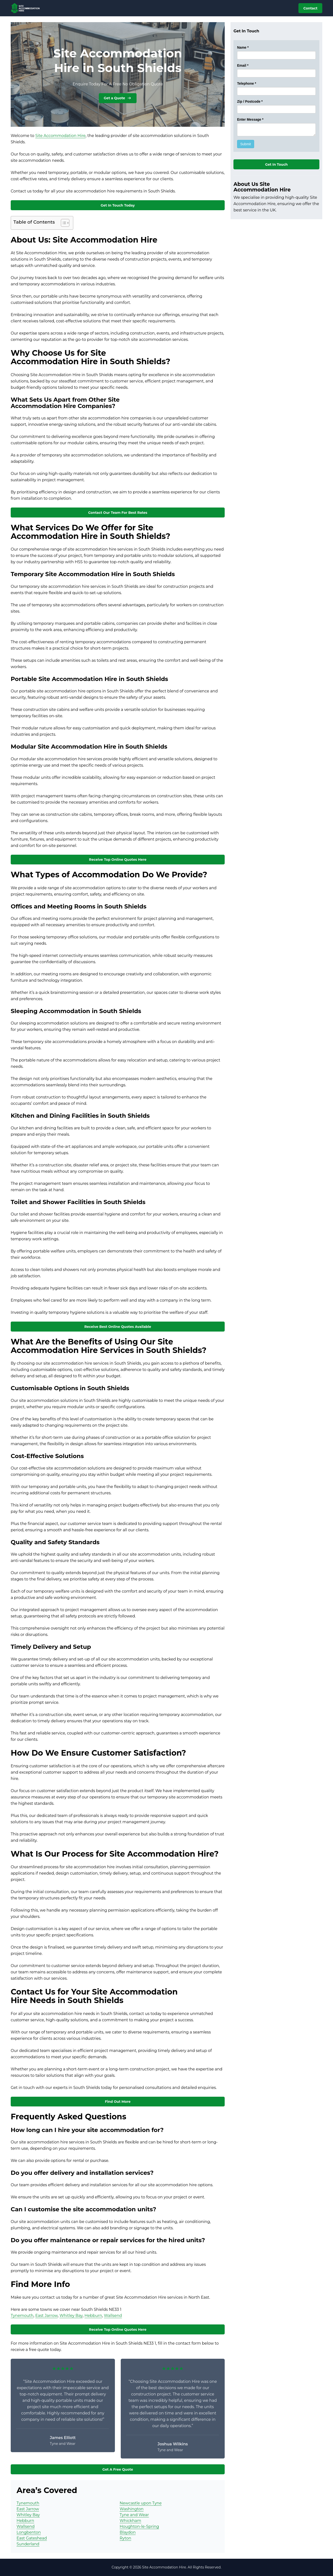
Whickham (130, 2520)
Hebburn (93, 2315)
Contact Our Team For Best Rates (117, 512)
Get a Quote (118, 98)
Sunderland (28, 2544)
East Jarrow (46, 2315)
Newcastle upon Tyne (141, 2503)
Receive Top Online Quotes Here (118, 859)
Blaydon (128, 2532)
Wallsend (113, 2315)
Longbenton (29, 2532)
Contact (310, 8)
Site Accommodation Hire (60, 135)
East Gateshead (32, 2538)
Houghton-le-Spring (139, 2526)
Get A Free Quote (117, 2469)
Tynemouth (22, 2315)
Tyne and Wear (134, 2515)
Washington (132, 2509)
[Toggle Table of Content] (62, 223)
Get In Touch (276, 164)
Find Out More (117, 2101)
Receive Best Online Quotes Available (117, 1326)
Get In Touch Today (118, 205)
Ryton (125, 2538)
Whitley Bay (71, 2315)
